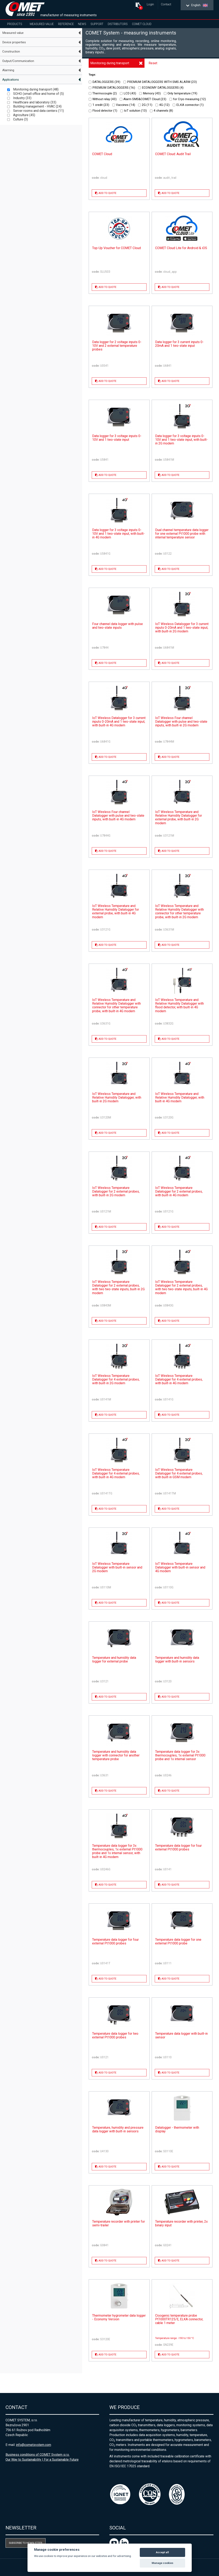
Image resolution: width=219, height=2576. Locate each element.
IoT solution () (133, 110)
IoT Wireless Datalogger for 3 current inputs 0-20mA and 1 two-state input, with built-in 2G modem (182, 626)
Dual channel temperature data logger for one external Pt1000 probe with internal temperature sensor (182, 533)
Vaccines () (123, 105)
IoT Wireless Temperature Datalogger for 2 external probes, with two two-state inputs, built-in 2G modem (118, 1285)
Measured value (42, 24)
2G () (145, 105)
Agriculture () (21, 115)
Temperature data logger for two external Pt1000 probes (115, 2031)
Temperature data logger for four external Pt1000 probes (178, 1844)
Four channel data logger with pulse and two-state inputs (117, 625)
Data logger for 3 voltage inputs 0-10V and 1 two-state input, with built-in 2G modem (181, 439)
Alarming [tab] (8, 70)
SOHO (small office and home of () (35, 94)
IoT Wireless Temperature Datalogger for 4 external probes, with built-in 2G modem (116, 1377)
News (82, 24)
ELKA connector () (188, 105)
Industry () (19, 98)
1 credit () (99, 105)
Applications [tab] (10, 79)
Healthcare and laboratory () (31, 102)
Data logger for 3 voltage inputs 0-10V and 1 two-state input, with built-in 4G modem (118, 533)
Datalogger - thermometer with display (177, 2125)
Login (150, 4)
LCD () (128, 93)
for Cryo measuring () (187, 99)
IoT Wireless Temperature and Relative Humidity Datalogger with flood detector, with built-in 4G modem (179, 1003)
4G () (162, 105)
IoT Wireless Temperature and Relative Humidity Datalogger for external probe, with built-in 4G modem (115, 909)
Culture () (17, 119)
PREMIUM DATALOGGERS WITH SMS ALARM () (160, 82)
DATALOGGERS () (104, 82)
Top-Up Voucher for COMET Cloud (116, 248)
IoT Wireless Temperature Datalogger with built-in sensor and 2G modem (117, 1564)
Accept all (162, 2552)
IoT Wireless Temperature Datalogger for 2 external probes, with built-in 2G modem (116, 1189)
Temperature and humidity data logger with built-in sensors (177, 1656)
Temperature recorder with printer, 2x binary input (181, 2219)
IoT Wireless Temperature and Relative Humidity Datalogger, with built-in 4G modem (179, 1095)
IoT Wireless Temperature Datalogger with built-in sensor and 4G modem (180, 1564)
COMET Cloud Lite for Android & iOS (181, 248)
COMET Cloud (141, 24)
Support (97, 24)
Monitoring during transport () (32, 89)
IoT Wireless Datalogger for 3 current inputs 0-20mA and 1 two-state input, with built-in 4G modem (119, 720)
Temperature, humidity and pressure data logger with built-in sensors (117, 2125)
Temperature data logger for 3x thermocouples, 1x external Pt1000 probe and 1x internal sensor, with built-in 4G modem (117, 1847)
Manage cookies (162, 2563)
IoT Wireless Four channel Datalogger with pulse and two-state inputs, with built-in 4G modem (118, 814)
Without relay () (103, 99)
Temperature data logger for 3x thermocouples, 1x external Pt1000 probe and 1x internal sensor (180, 1752)
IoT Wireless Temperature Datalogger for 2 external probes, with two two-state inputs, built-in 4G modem (181, 1285)
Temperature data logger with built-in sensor (181, 2031)
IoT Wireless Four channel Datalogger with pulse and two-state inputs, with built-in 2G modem (181, 720)
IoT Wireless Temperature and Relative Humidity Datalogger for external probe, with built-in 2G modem (178, 816)
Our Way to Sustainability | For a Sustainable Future (42, 2455)
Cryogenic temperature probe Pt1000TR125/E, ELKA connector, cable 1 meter (179, 2314)
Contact (166, 4)
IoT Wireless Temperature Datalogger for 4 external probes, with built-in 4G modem (179, 1377)
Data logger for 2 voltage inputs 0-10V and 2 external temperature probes (116, 345)
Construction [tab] (11, 51)
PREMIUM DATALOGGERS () (112, 87)
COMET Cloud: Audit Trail (173, 154)
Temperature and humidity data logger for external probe (114, 1656)
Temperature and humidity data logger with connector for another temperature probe (116, 1752)
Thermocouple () (103, 93)
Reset (153, 63)
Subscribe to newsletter (25, 2537)
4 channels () (161, 110)
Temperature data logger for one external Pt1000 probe (178, 1937)
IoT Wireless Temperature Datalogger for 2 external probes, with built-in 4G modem (179, 1189)
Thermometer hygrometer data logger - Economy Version (119, 2312)
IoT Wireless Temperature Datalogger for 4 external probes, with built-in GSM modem (179, 1470)
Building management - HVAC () (34, 106)
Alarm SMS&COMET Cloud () (143, 99)
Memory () (150, 93)
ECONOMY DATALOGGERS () (160, 87)
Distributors (118, 24)
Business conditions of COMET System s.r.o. (38, 2450)
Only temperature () (180, 93)
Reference (66, 24)
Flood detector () (103, 110)
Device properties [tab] (14, 42)
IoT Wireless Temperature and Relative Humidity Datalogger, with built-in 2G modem (116, 1095)
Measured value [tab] (13, 33)
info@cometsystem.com (33, 2440)
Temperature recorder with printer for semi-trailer (118, 2219)
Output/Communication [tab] (18, 61)
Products (14, 24)
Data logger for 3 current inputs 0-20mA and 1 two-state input (179, 343)
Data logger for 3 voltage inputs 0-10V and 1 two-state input (116, 437)
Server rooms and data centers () (35, 111)
